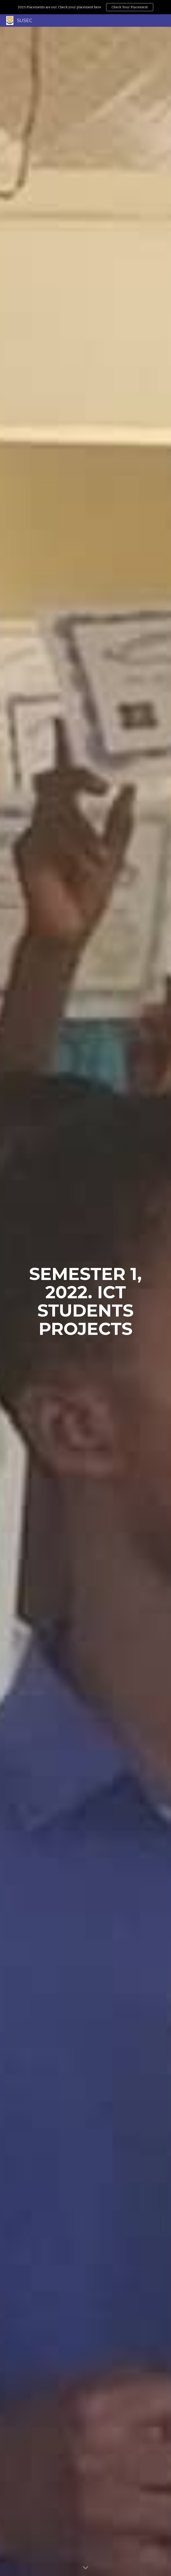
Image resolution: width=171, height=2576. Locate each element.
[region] (85, 7)
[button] (85, 2568)
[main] (85, 1301)
